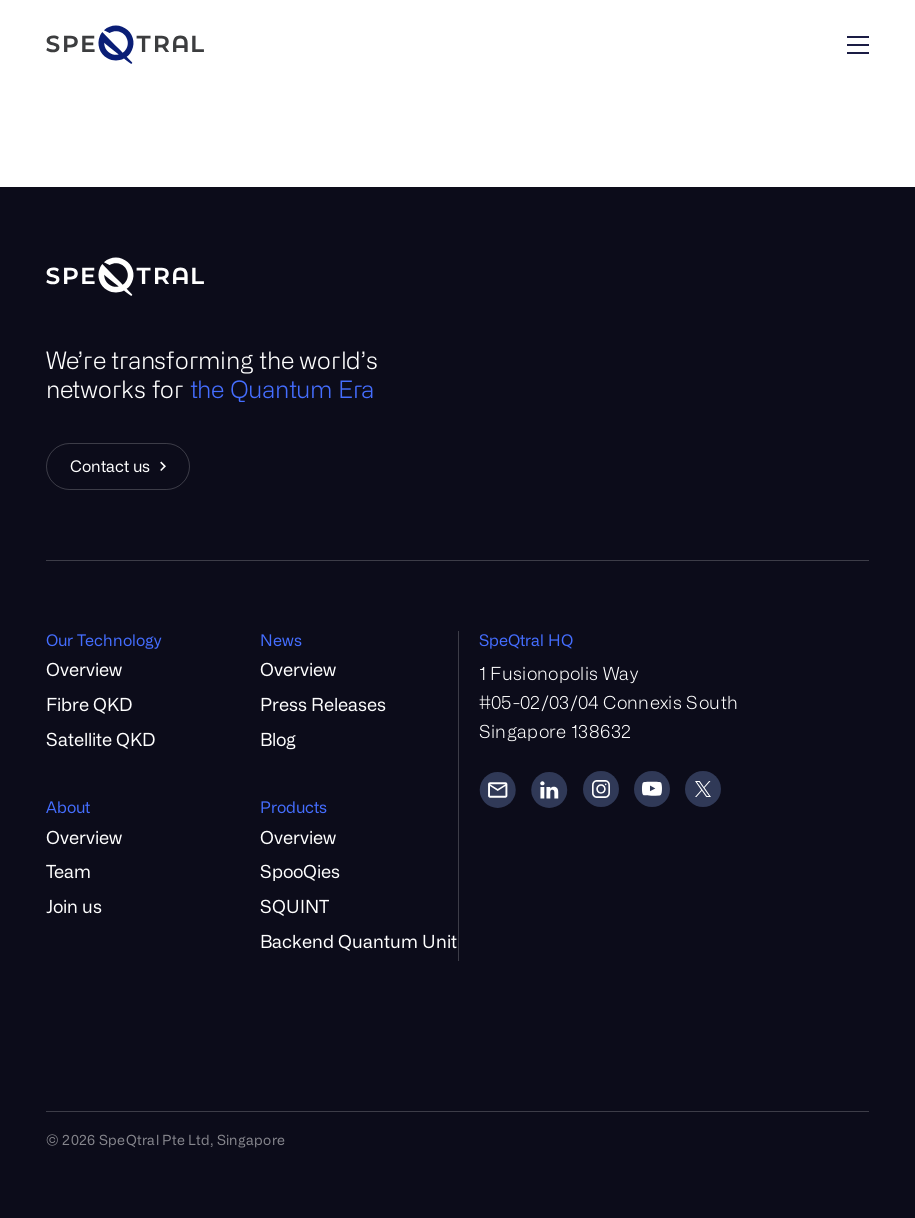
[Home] (183, 44)
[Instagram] (601, 789)
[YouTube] (652, 789)
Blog (278, 739)
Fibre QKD (89, 704)
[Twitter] (703, 789)
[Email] (497, 789)
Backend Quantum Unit (358, 941)
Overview (84, 669)
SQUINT (294, 906)
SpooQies (300, 871)
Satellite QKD (100, 739)
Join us (74, 906)
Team (68, 871)
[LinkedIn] (549, 789)
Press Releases (323, 704)
